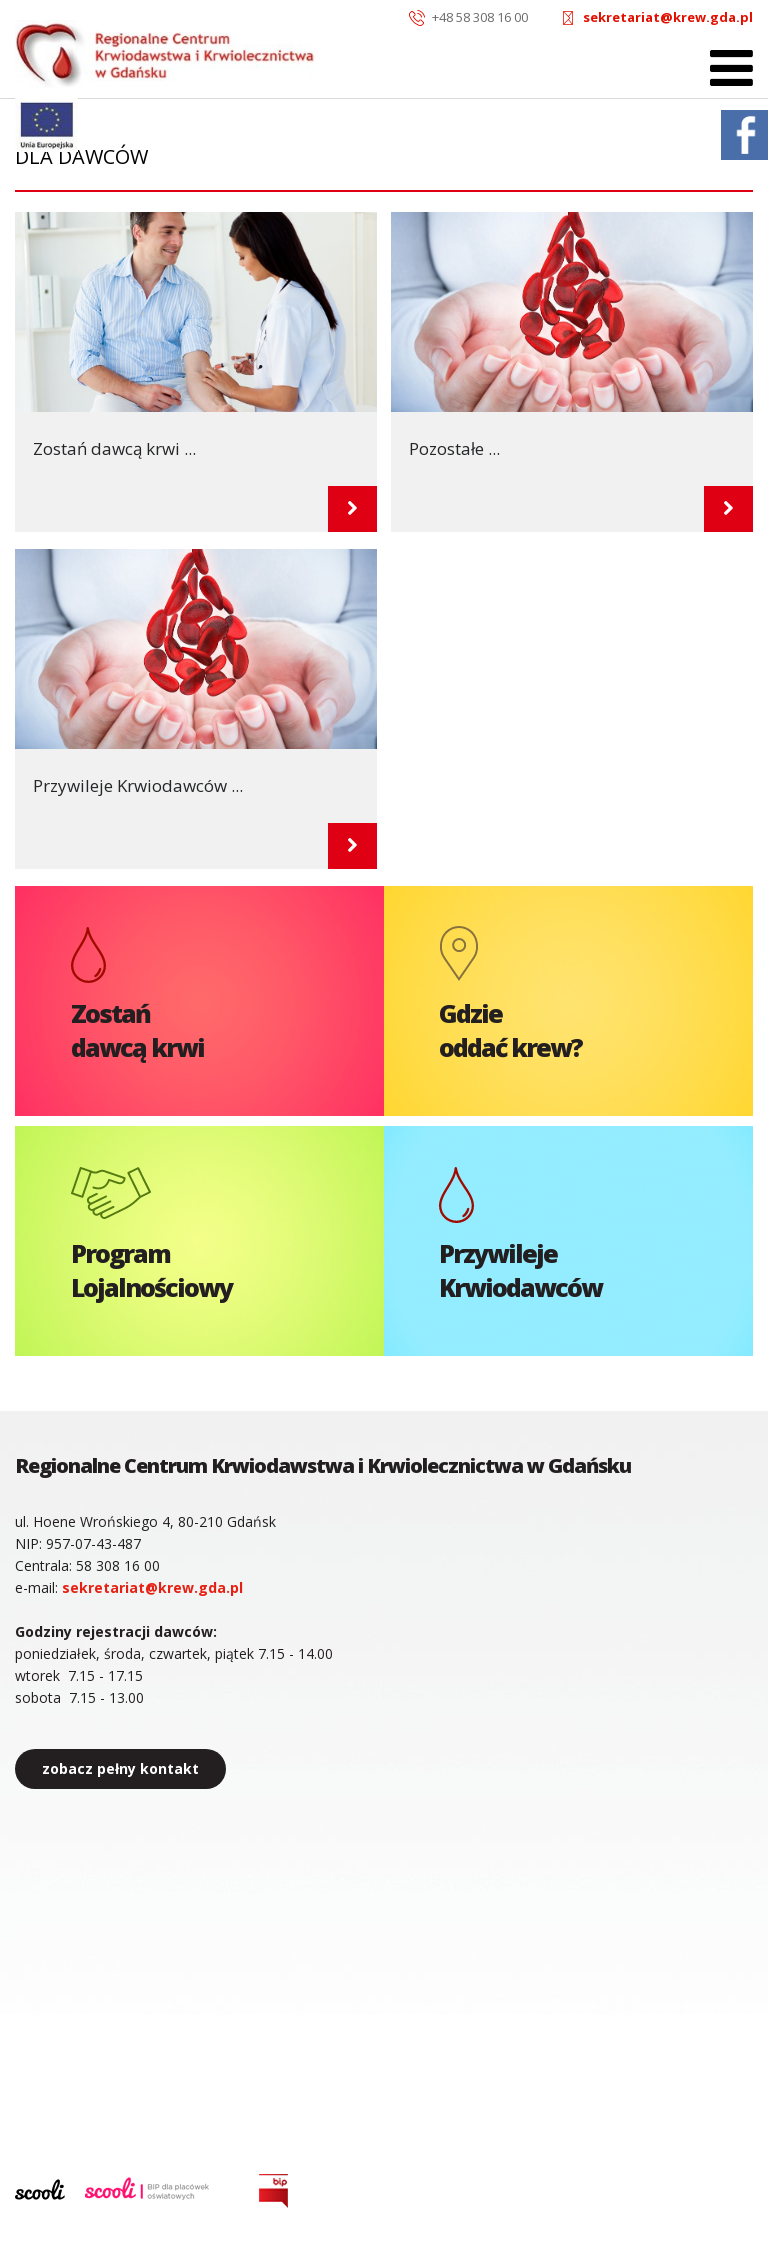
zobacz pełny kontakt (120, 1768)
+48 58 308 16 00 (480, 17)
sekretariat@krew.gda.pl (668, 17)
